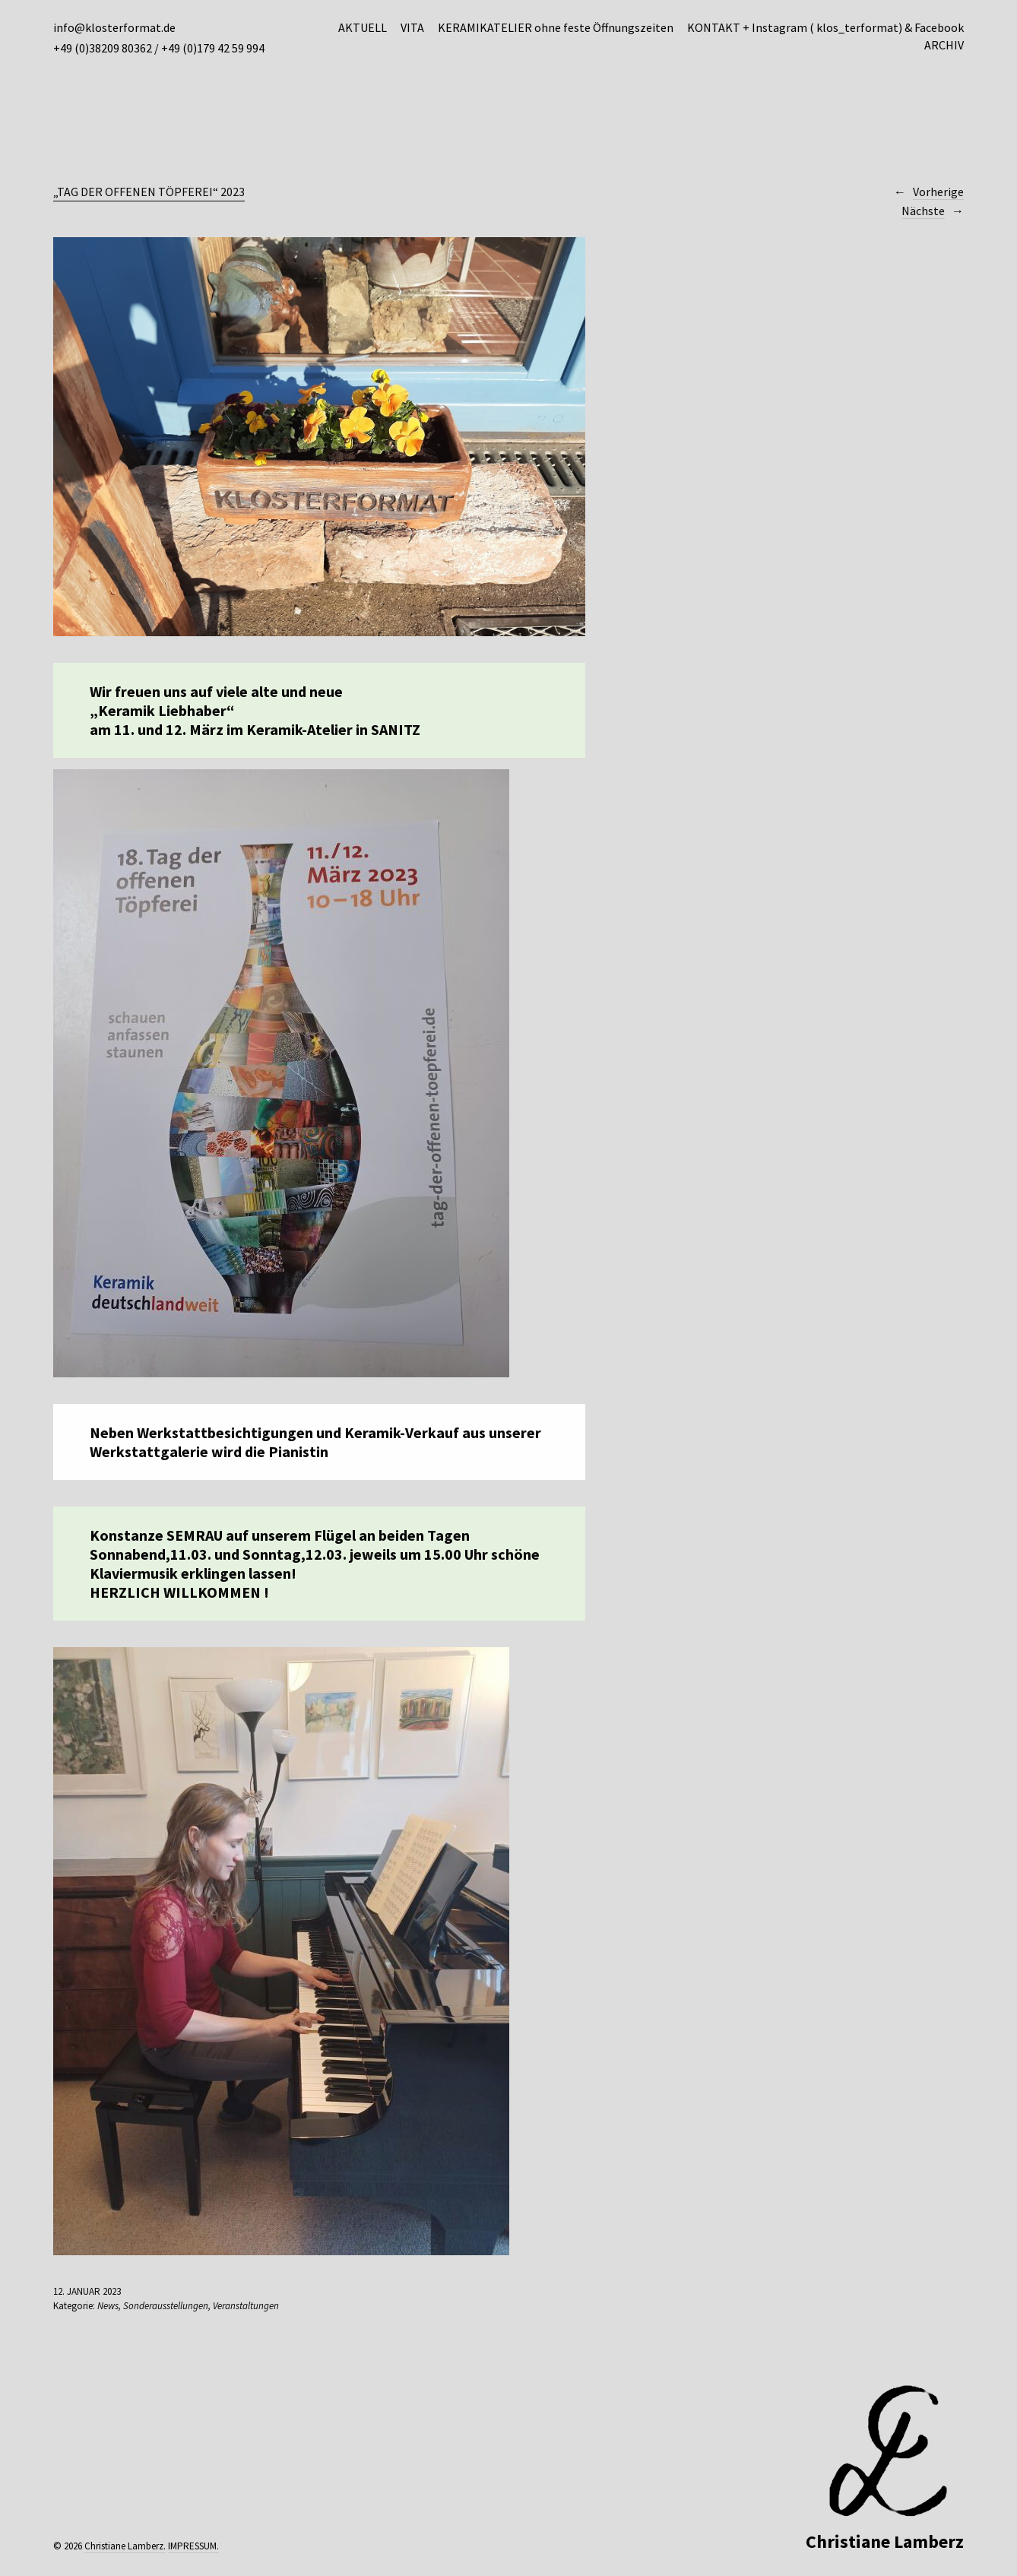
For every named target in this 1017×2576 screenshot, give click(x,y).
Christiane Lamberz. (125, 2546)
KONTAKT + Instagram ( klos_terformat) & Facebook (825, 27)
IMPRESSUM (192, 2546)
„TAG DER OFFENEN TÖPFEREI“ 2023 (149, 191)
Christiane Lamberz (885, 2541)
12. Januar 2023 (87, 2291)
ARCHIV (944, 44)
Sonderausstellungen (165, 2305)
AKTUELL (362, 27)
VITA (412, 27)
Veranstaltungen (246, 2305)
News (108, 2305)
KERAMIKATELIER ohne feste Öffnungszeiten (555, 27)
